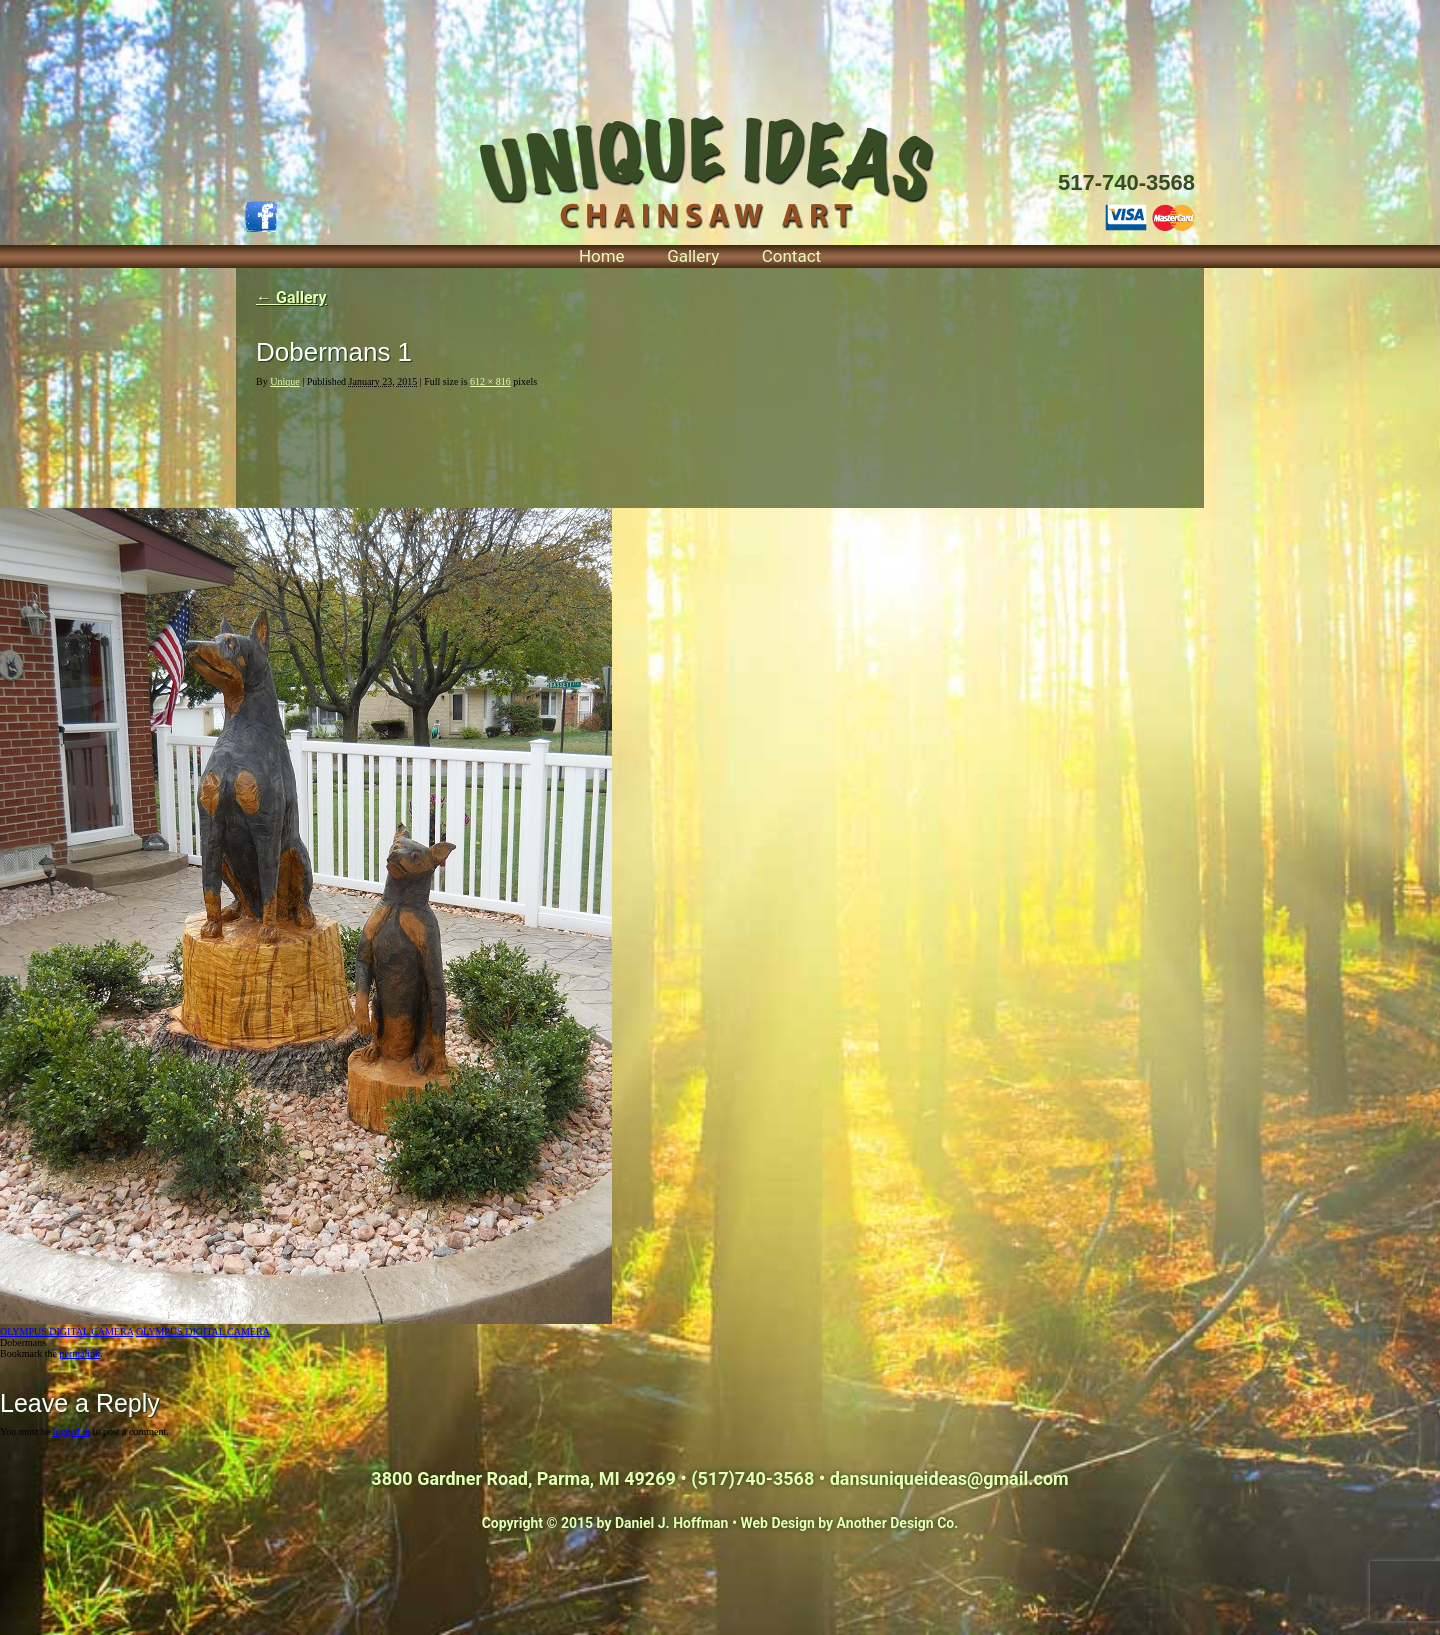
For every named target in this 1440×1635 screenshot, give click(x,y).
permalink (79, 1353)
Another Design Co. (898, 1523)
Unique (284, 381)
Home (602, 256)
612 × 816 (490, 381)
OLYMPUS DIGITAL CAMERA (66, 1331)
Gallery (693, 256)
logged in (72, 1431)
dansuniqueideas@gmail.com (949, 1478)
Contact (791, 256)
